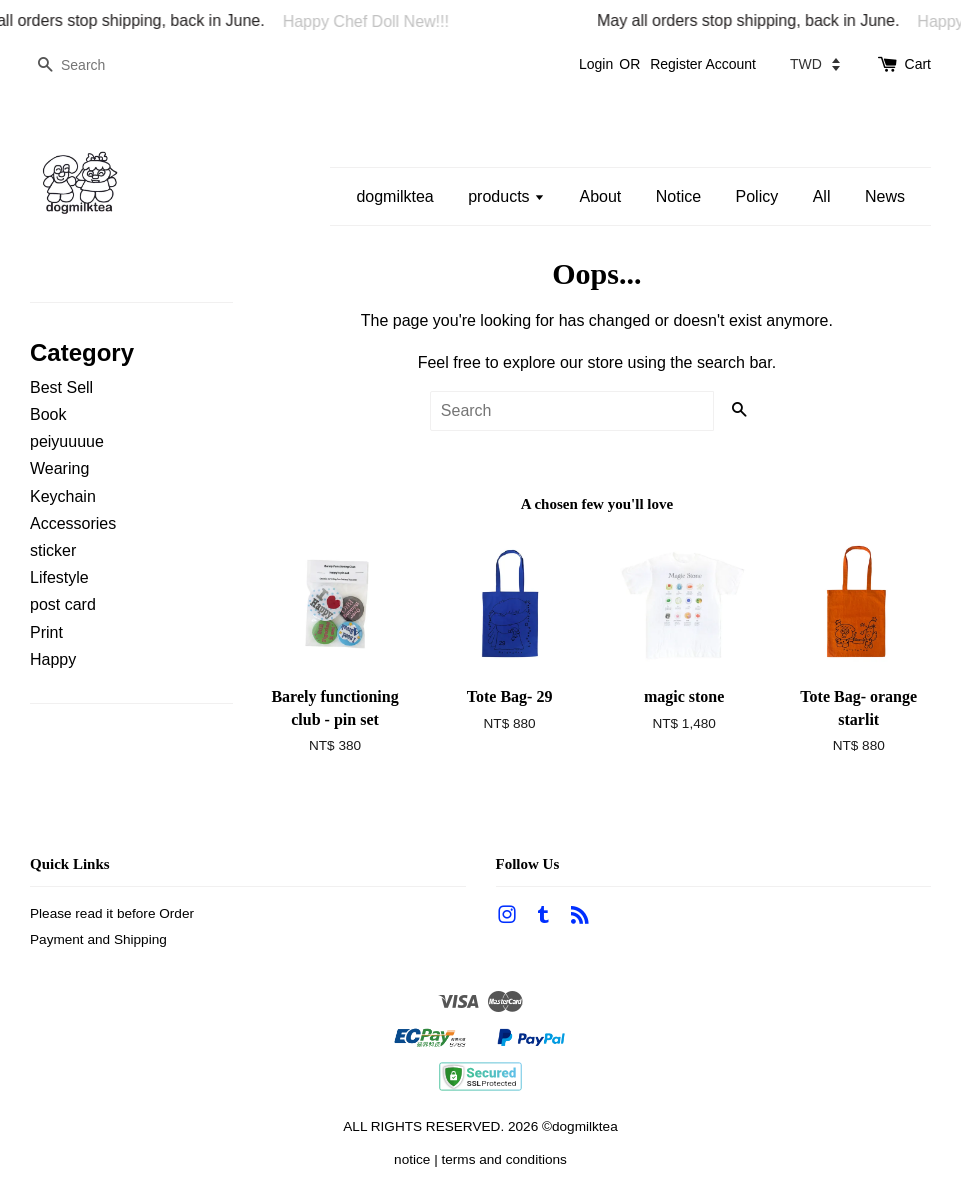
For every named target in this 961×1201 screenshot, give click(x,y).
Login (596, 64)
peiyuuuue (67, 441)
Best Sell (61, 387)
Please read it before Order (112, 913)
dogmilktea (394, 196)
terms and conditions (503, 1159)
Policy (757, 196)
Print (46, 632)
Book (48, 414)
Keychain (63, 496)
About (600, 196)
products (506, 196)
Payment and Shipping (98, 939)
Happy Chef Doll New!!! (371, 21)
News (885, 196)
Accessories (73, 523)
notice (412, 1159)
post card (63, 604)
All (822, 196)
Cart (918, 64)
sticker (53, 550)
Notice (678, 196)
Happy (53, 659)
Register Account (703, 64)
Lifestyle (59, 577)
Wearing (59, 468)
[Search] (90, 65)
